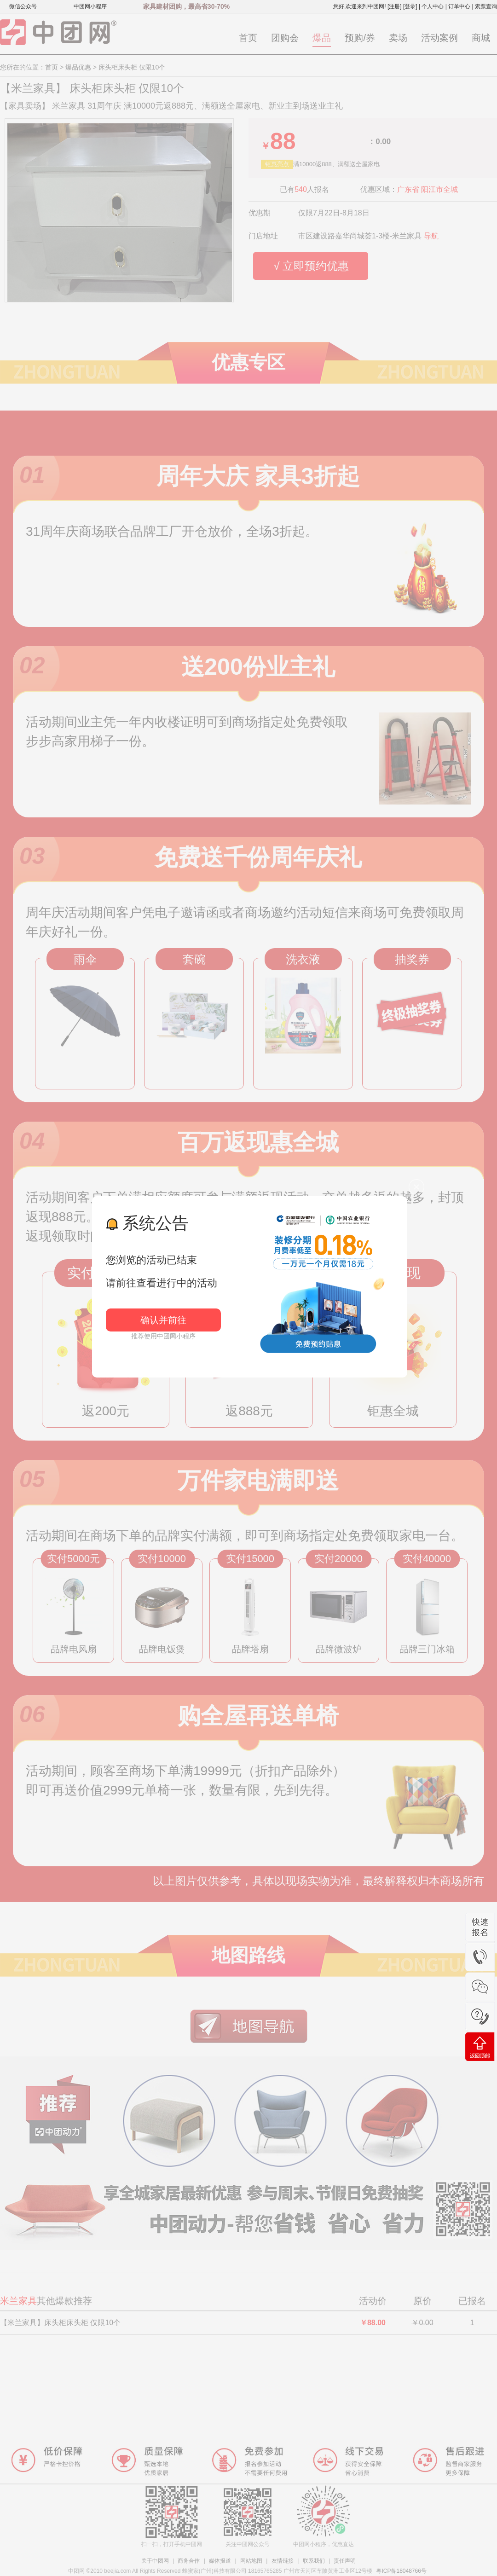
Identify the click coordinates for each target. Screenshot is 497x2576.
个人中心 (433, 6)
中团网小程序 (90, 6)
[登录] (410, 6)
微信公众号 (23, 6)
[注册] (394, 6)
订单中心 (459, 6)
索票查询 (486, 6)
